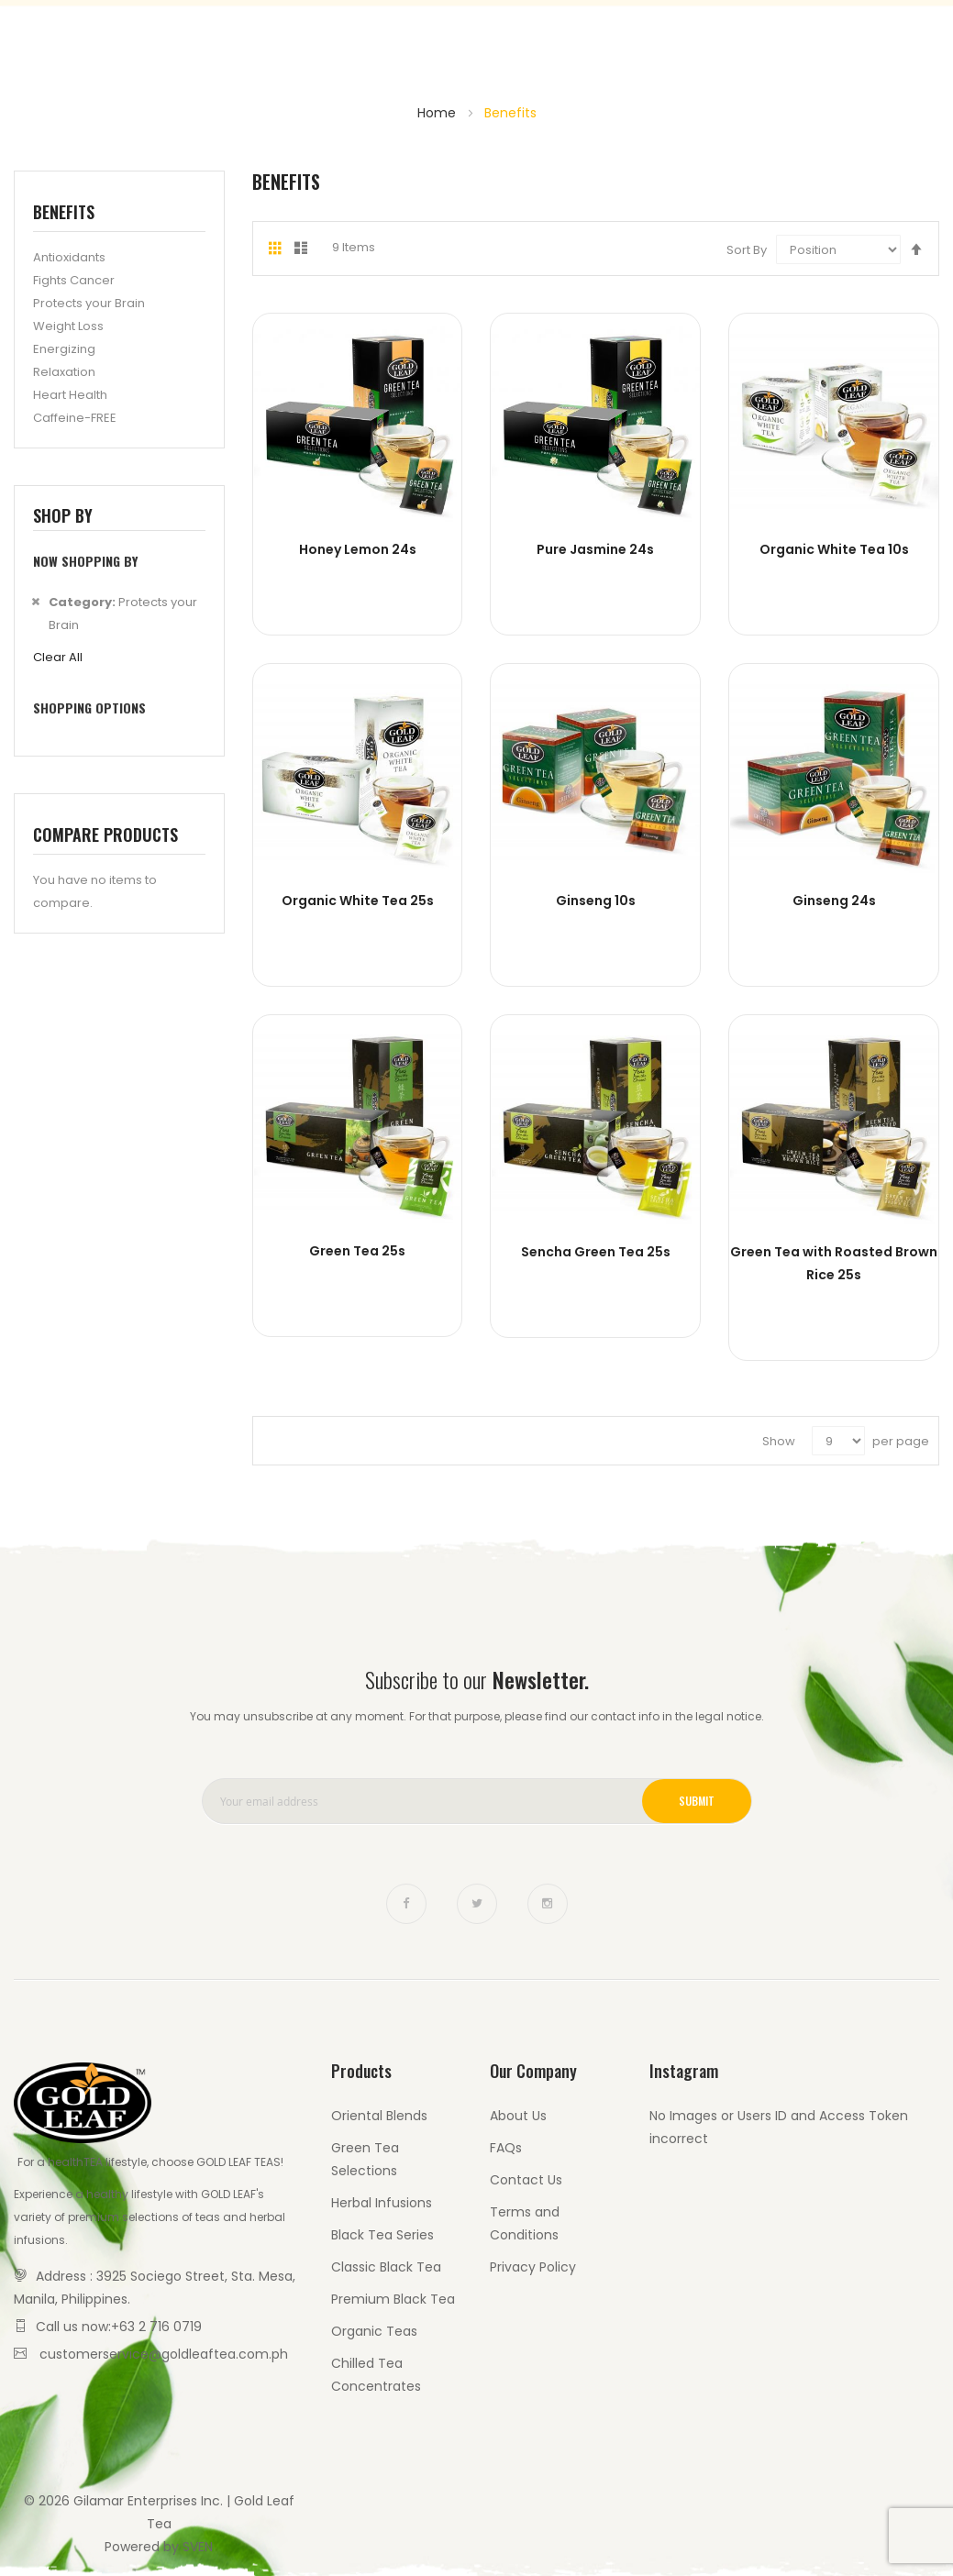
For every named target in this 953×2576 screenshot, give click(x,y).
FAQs (506, 2148)
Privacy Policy (533, 2267)
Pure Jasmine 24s (595, 549)
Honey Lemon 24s (357, 549)
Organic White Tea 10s (834, 549)
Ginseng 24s (834, 900)
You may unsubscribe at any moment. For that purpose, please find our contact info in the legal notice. (477, 1716)
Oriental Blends (379, 2115)
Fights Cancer (74, 280)
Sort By (746, 250)
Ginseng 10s (596, 900)
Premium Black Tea (393, 2299)
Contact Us (864, 37)
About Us (518, 2115)
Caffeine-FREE (74, 417)
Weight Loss (68, 326)
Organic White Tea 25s (358, 900)
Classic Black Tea (386, 2267)
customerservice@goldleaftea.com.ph (163, 2354)
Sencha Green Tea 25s (595, 1252)
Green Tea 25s (357, 1251)
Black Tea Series (382, 2235)
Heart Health (70, 395)
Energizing (64, 349)
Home (438, 113)
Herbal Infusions (381, 2203)
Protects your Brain (89, 303)
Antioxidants (69, 257)
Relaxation (64, 372)
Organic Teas (374, 2331)
